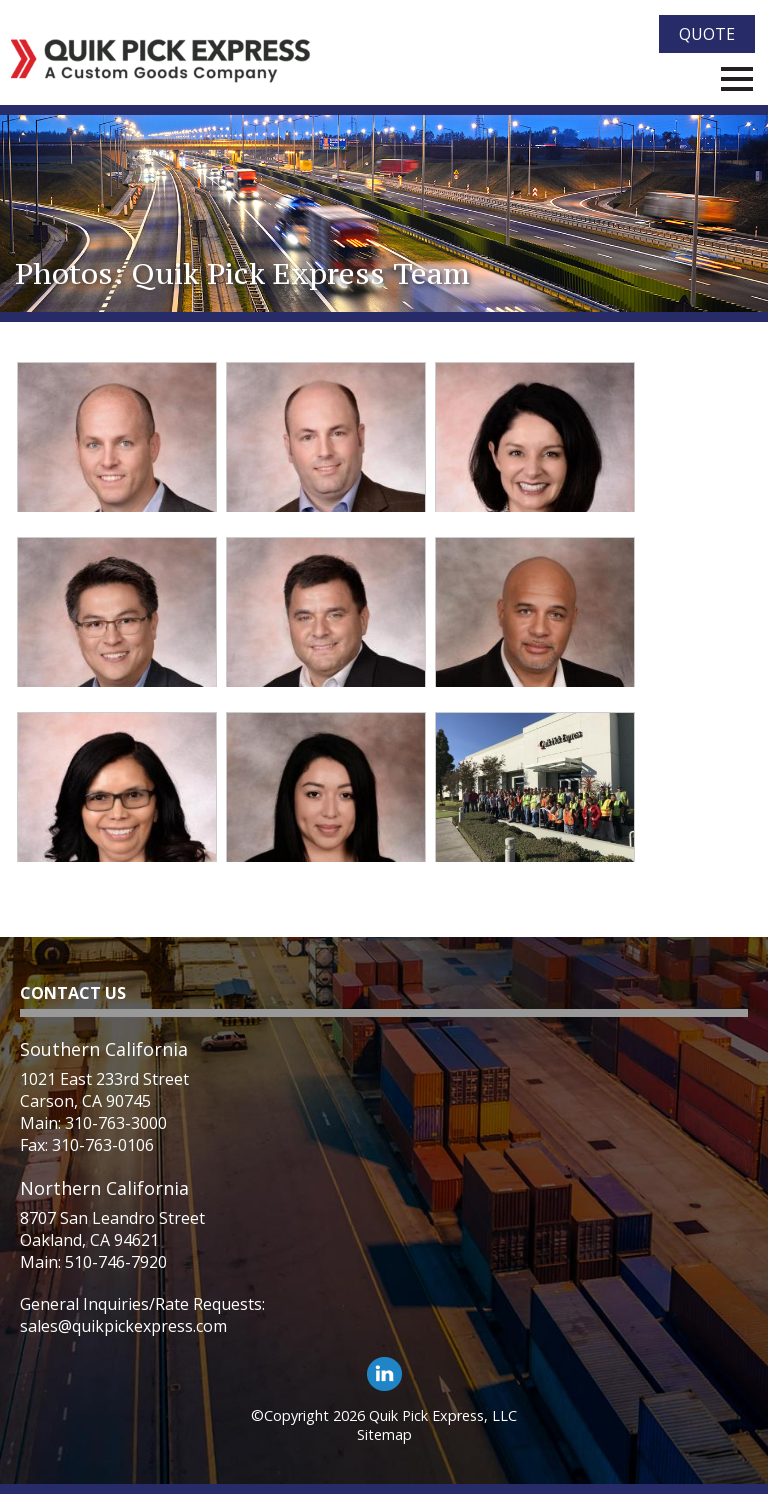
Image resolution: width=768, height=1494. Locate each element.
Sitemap (384, 1434)
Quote (707, 34)
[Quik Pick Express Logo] (161, 61)
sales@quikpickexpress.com (123, 1326)
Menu (737, 79)
